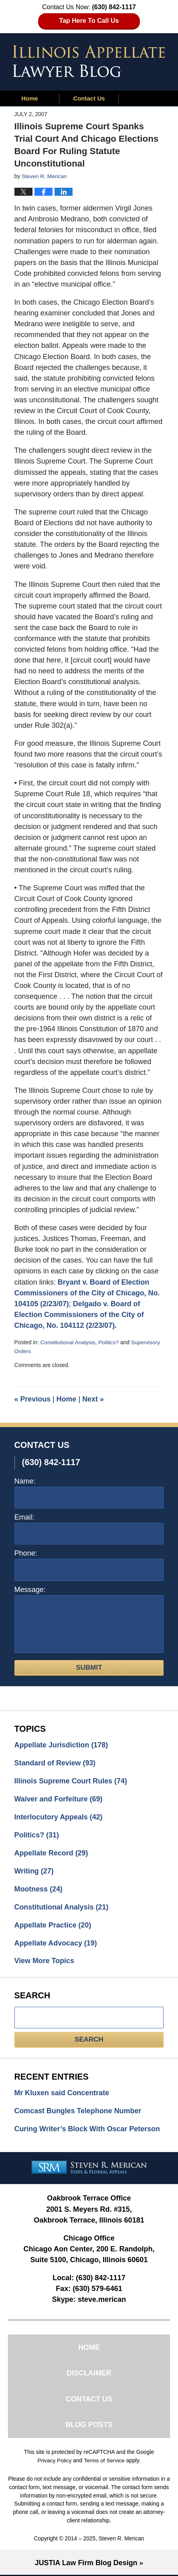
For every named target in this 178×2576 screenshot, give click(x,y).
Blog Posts (89, 2426)
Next (93, 1398)
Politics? (109, 1342)
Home (29, 98)
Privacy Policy (54, 2461)
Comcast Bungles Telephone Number (78, 2111)
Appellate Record (51, 1853)
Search (89, 2039)
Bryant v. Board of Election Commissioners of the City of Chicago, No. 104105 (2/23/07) (87, 1292)
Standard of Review (55, 1762)
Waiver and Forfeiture (58, 1798)
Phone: (25, 1552)
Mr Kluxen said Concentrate (62, 2093)
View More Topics (44, 1961)
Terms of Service (104, 2461)
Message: (30, 1588)
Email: (24, 1516)
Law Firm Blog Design (86, 2564)
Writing (34, 1871)
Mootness (38, 1889)
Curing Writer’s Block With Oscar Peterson (88, 2129)
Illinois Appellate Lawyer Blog (89, 61)
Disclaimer (89, 2374)
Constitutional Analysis (68, 1342)
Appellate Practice (53, 1925)
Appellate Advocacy (56, 1943)
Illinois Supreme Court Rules (71, 1780)
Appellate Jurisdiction (61, 1744)
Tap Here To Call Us (89, 20)
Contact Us (89, 98)
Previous (32, 1398)
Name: (25, 1480)
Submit (89, 1666)
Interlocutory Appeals (58, 1817)
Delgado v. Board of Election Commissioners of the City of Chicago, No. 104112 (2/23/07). (79, 1314)
